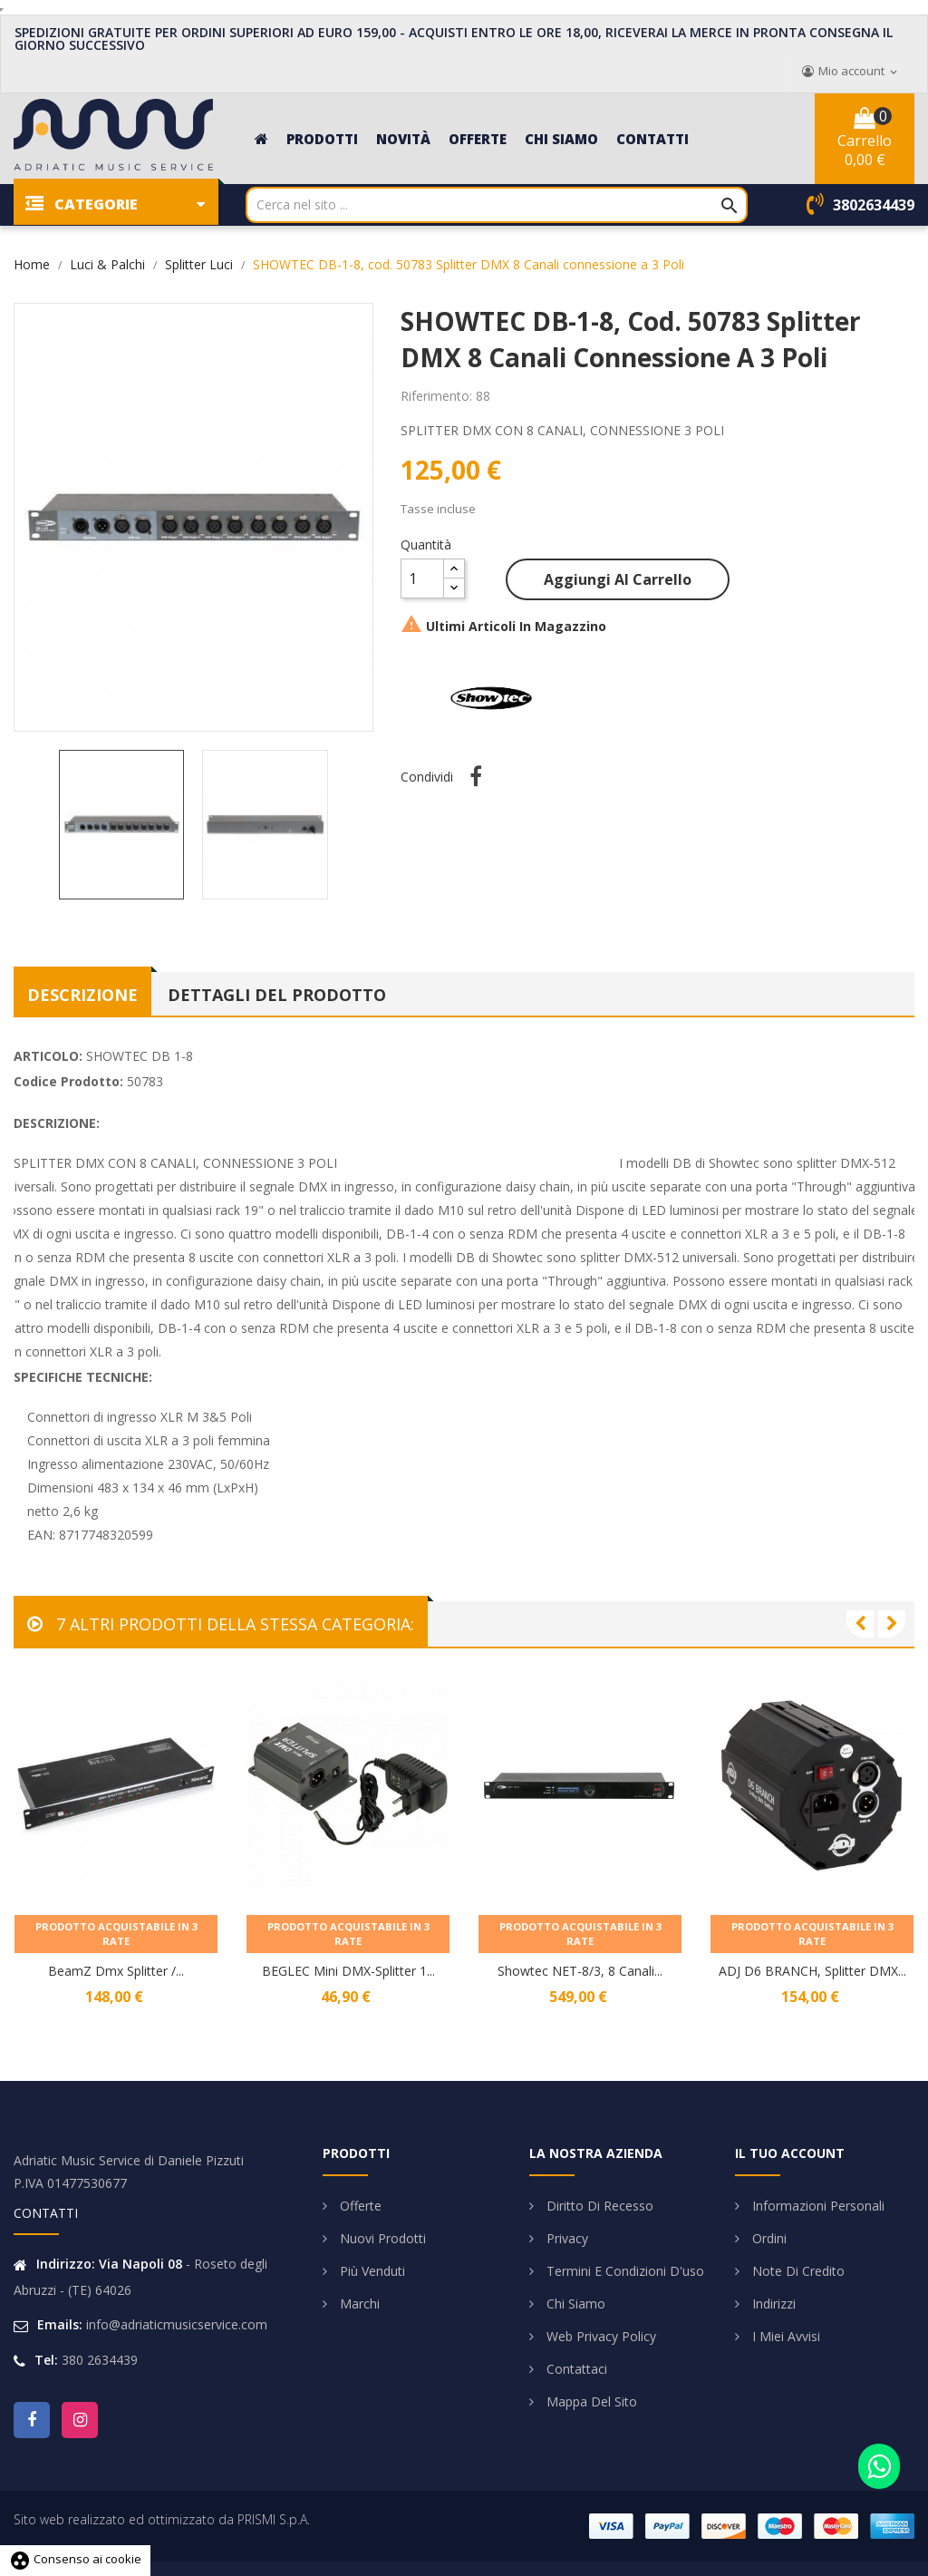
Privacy (565, 2238)
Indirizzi (772, 2303)
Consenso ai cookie (75, 2559)
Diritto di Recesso (598, 2205)
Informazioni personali (816, 2205)
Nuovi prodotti (381, 2238)
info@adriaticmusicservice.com (176, 2324)
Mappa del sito (590, 2401)
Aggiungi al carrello (617, 579)
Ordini (768, 2238)
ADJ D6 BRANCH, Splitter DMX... (812, 1970)
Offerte (359, 2205)
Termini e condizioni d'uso (623, 2271)
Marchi (358, 2303)
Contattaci (575, 2368)
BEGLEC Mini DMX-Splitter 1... (348, 1970)
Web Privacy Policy (599, 2336)
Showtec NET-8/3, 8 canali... (580, 1970)
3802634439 (873, 205)
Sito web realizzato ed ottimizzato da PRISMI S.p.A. (162, 2519)
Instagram (80, 2420)
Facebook (32, 2420)
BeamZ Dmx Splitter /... (116, 1970)
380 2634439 (100, 2359)
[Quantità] (422, 578)
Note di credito (797, 2271)
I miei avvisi (784, 2336)
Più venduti (370, 2271)
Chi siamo (574, 2303)
